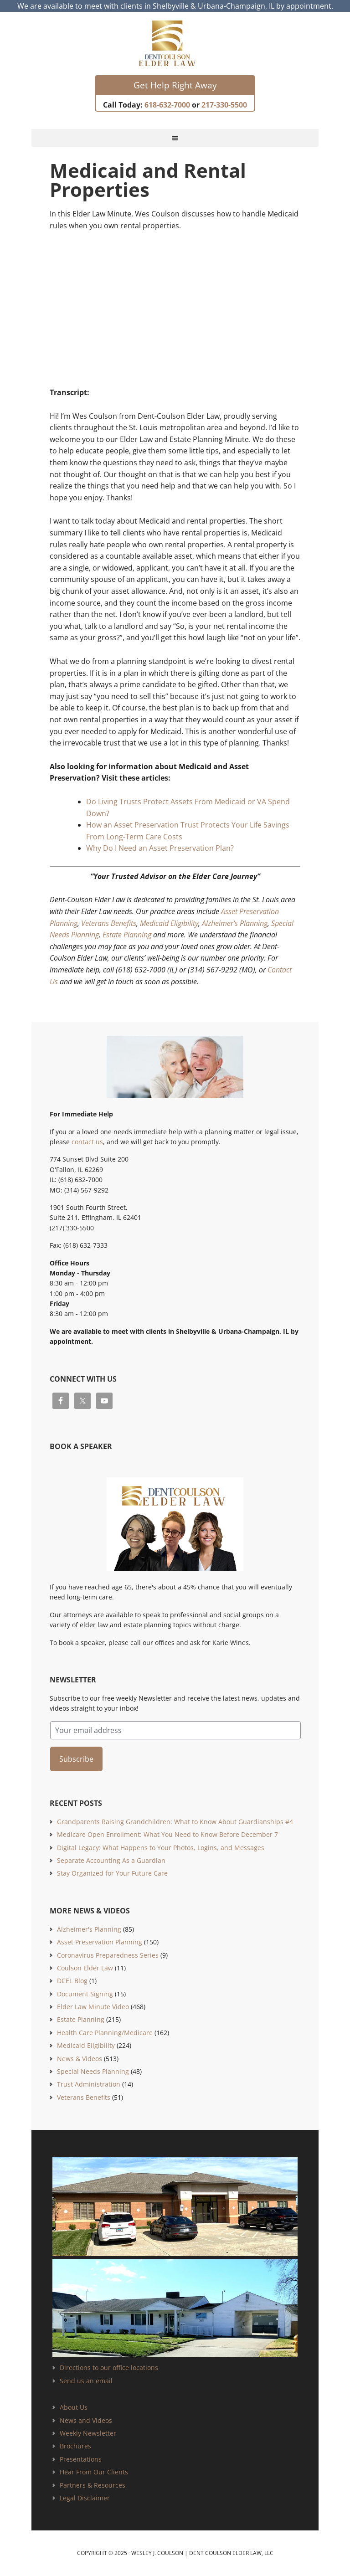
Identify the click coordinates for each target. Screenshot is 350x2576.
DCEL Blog (72, 1980)
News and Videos (86, 2420)
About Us (74, 2407)
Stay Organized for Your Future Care (112, 1873)
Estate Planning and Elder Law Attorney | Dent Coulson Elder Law (175, 43)
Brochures (75, 2446)
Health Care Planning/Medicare (105, 2032)
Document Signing (85, 1994)
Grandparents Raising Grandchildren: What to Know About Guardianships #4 (175, 1821)
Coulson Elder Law (85, 1968)
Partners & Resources (92, 2485)
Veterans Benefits (108, 923)
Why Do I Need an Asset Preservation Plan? (160, 848)
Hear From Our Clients (94, 2472)
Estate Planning (127, 935)
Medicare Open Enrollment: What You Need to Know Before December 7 (167, 1834)
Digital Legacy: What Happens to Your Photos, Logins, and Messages (160, 1847)
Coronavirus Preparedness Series (108, 1955)
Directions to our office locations (109, 2367)
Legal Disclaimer (85, 2498)
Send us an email (86, 2380)
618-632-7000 (167, 105)
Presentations (81, 2459)
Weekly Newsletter (88, 2433)
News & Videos (79, 2058)
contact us (87, 1141)
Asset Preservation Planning (99, 1942)
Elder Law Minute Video (93, 2006)
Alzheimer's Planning (89, 1929)
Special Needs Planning (93, 2071)
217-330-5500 (224, 105)
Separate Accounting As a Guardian (111, 1860)
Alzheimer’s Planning (235, 923)
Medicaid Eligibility (169, 923)
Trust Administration (88, 2084)
